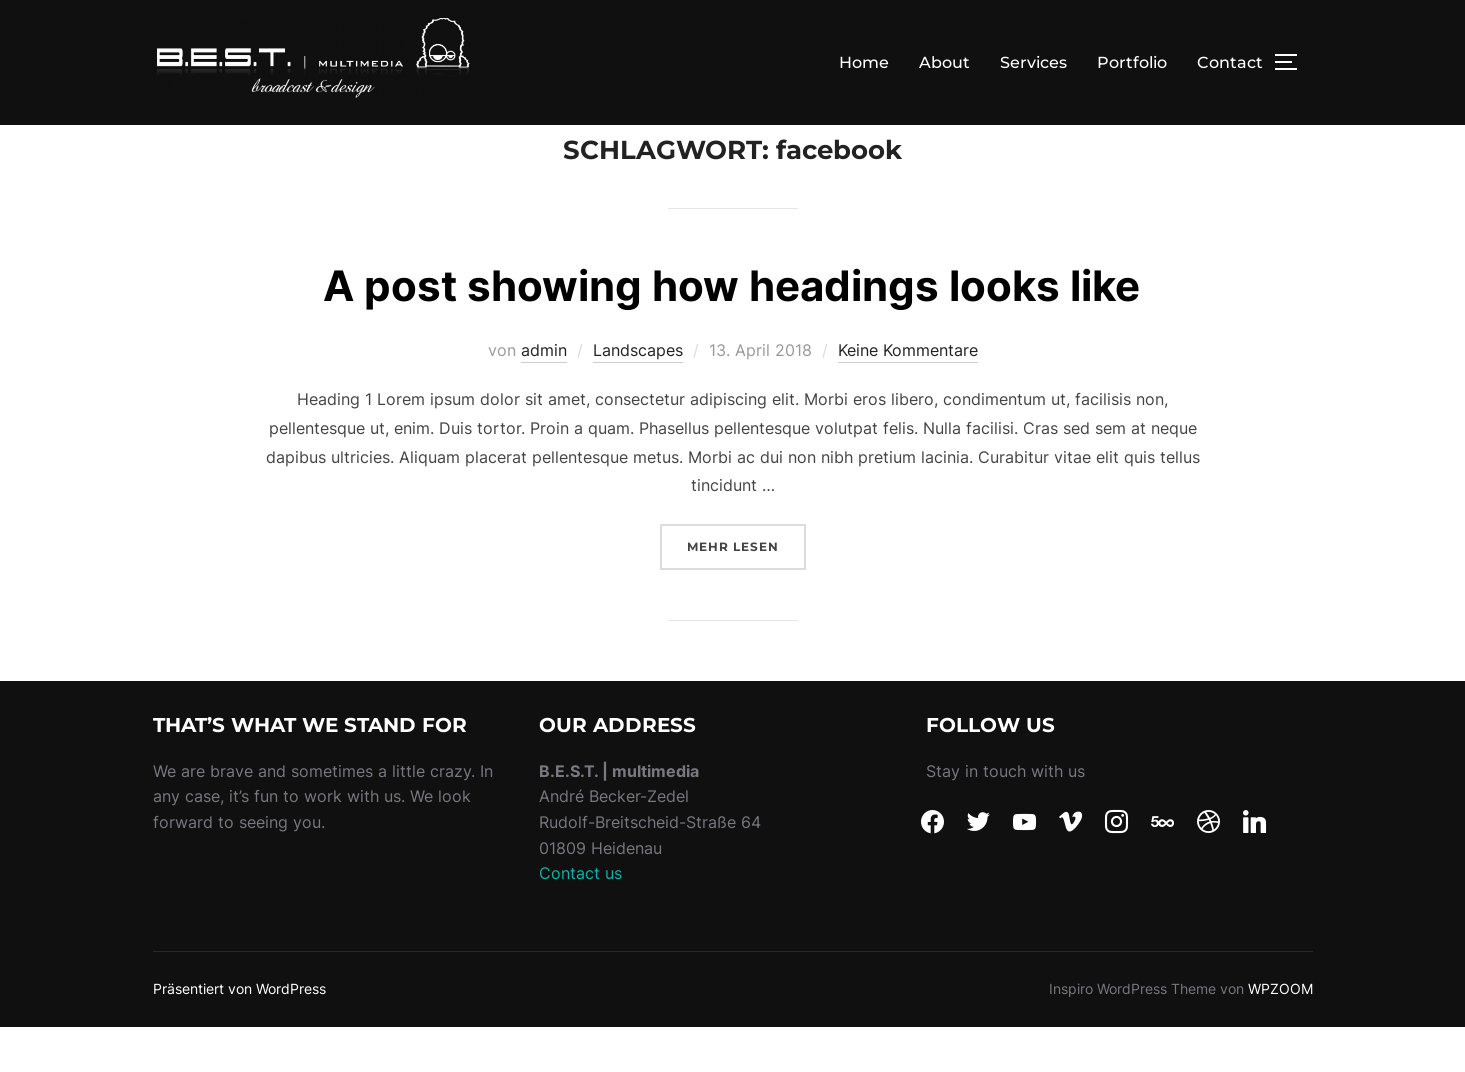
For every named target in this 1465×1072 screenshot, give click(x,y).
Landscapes (638, 395)
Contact (1230, 62)
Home (864, 62)
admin (544, 395)
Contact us (580, 918)
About (944, 62)
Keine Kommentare (908, 395)
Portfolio (1132, 62)
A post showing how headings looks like (731, 330)
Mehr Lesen (746, 589)
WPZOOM (1280, 1033)
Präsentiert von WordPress (239, 1033)
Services (1033, 62)
